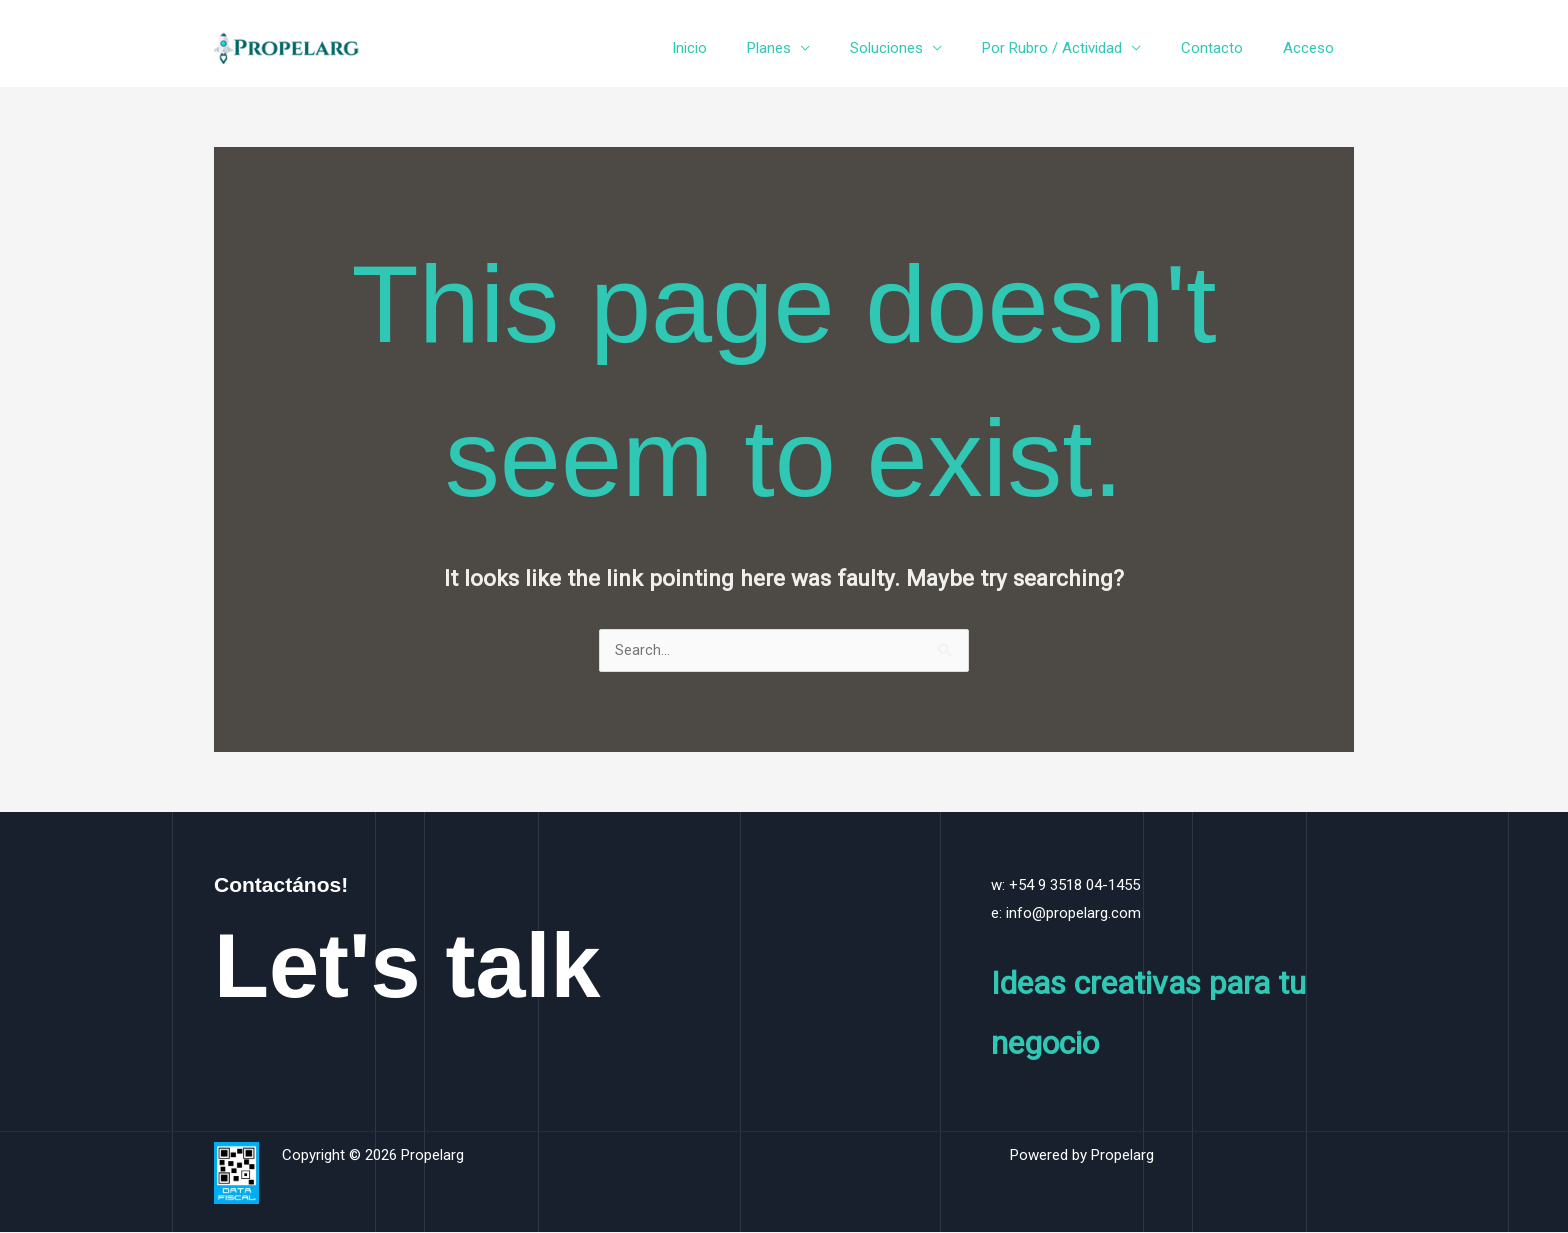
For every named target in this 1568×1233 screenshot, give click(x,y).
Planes (814, 48)
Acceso (1313, 48)
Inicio (744, 48)
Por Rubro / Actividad (1077, 48)
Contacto (1227, 48)
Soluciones (921, 48)
